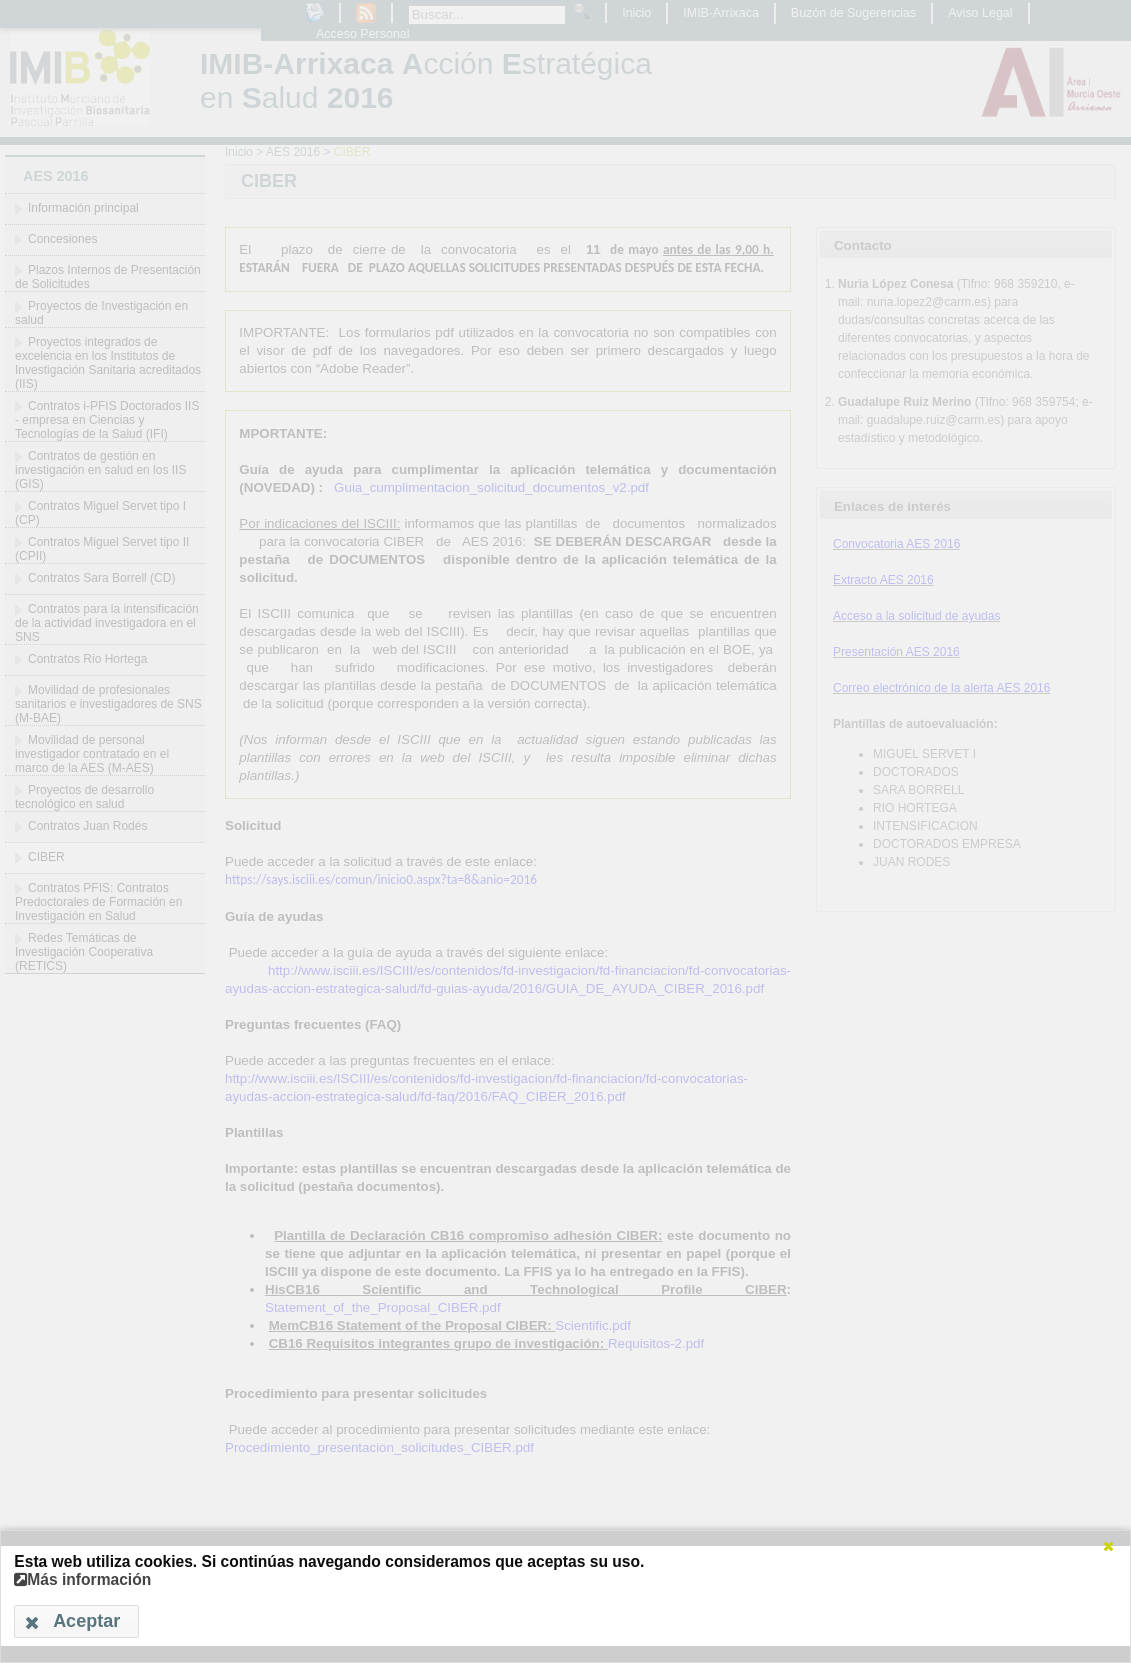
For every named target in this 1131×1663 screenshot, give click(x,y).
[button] (1108, 1546)
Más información (82, 1579)
